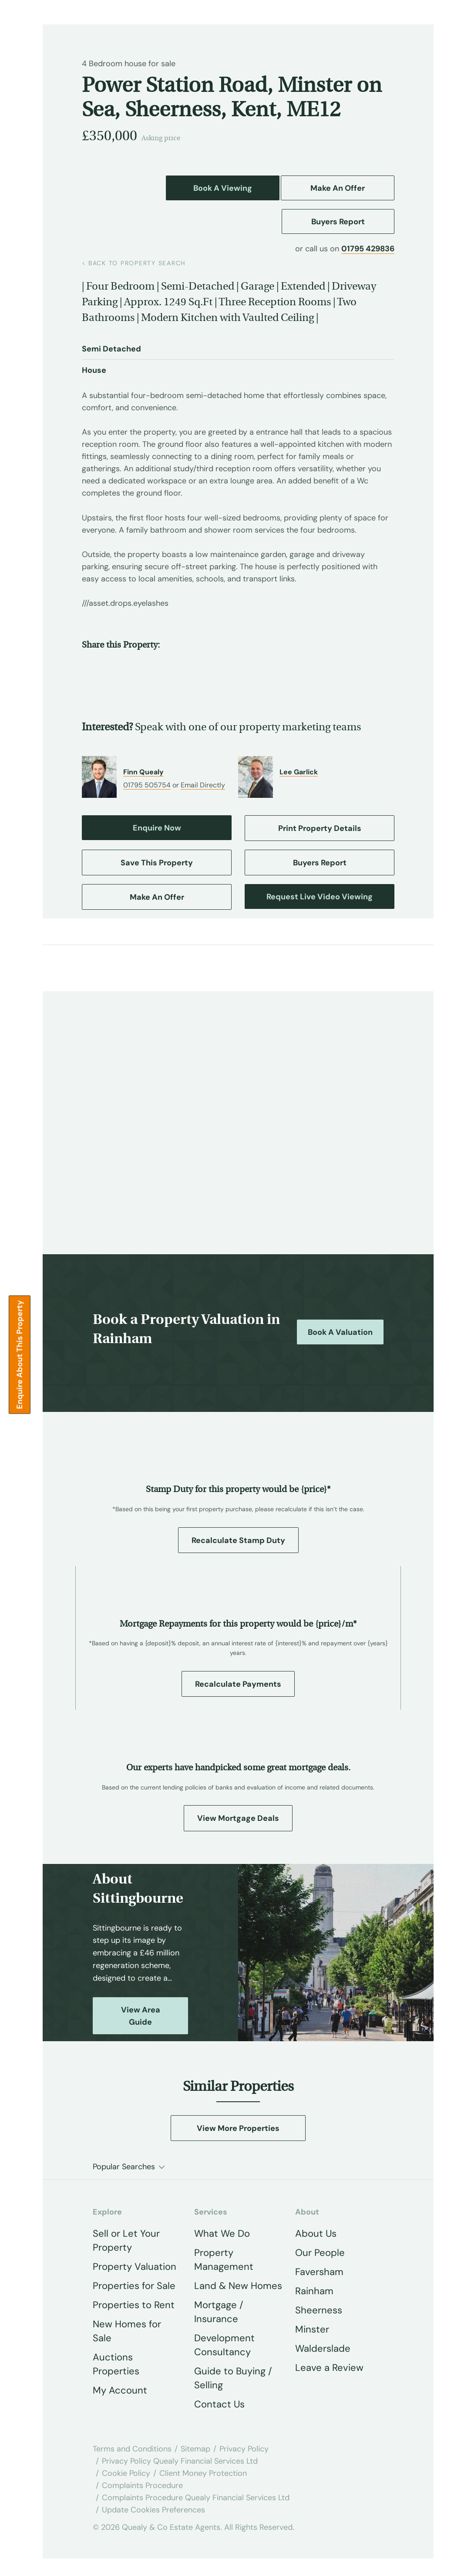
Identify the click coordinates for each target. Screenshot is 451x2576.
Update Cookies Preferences (153, 2510)
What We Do (222, 2233)
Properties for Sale (134, 2285)
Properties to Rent (134, 2305)
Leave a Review (329, 2367)
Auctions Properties (116, 2364)
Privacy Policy (244, 2449)
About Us (316, 2233)
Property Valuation (134, 2266)
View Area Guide (140, 2016)
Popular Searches (124, 2166)
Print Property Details (319, 828)
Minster (312, 2329)
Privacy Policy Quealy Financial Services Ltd (180, 2461)
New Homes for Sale (127, 2331)
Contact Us (219, 2404)
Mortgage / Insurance (218, 2312)
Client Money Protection (203, 2473)
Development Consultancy (224, 2345)
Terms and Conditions (132, 2449)
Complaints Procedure (142, 2485)
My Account (120, 2390)
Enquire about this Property (19, 1354)
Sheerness (318, 2310)
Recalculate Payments (238, 1684)
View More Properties (238, 2128)
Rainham (314, 2291)
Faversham (319, 2271)
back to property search (134, 263)
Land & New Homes (238, 2285)
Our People (320, 2252)
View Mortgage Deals (238, 1818)
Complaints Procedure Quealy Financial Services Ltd (195, 2497)
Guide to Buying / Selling (233, 2378)
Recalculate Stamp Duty (238, 1540)
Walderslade (322, 2348)
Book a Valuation (340, 1332)
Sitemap (195, 2449)
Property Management (223, 2259)
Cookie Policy (126, 2473)
